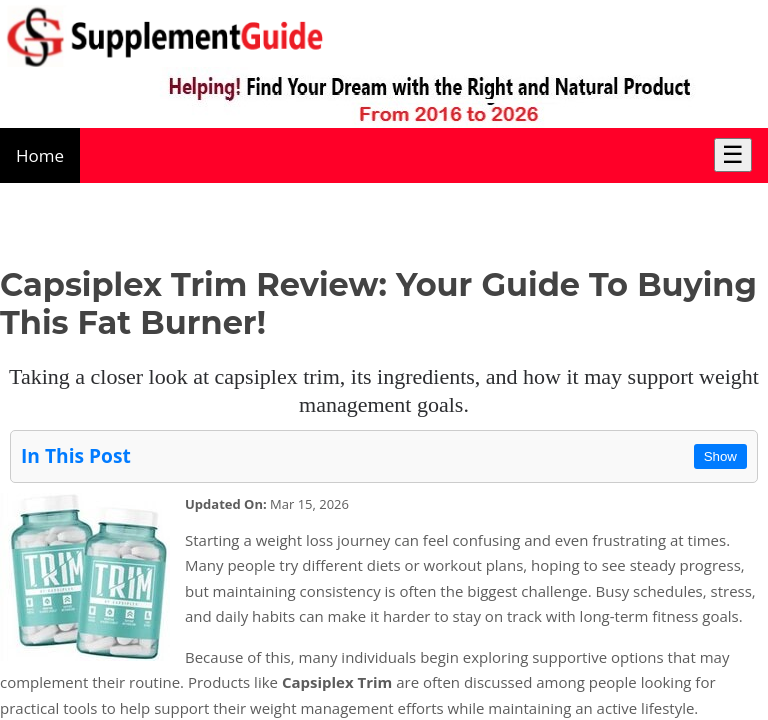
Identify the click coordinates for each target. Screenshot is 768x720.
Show (720, 456)
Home (40, 155)
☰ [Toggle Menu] (733, 154)
